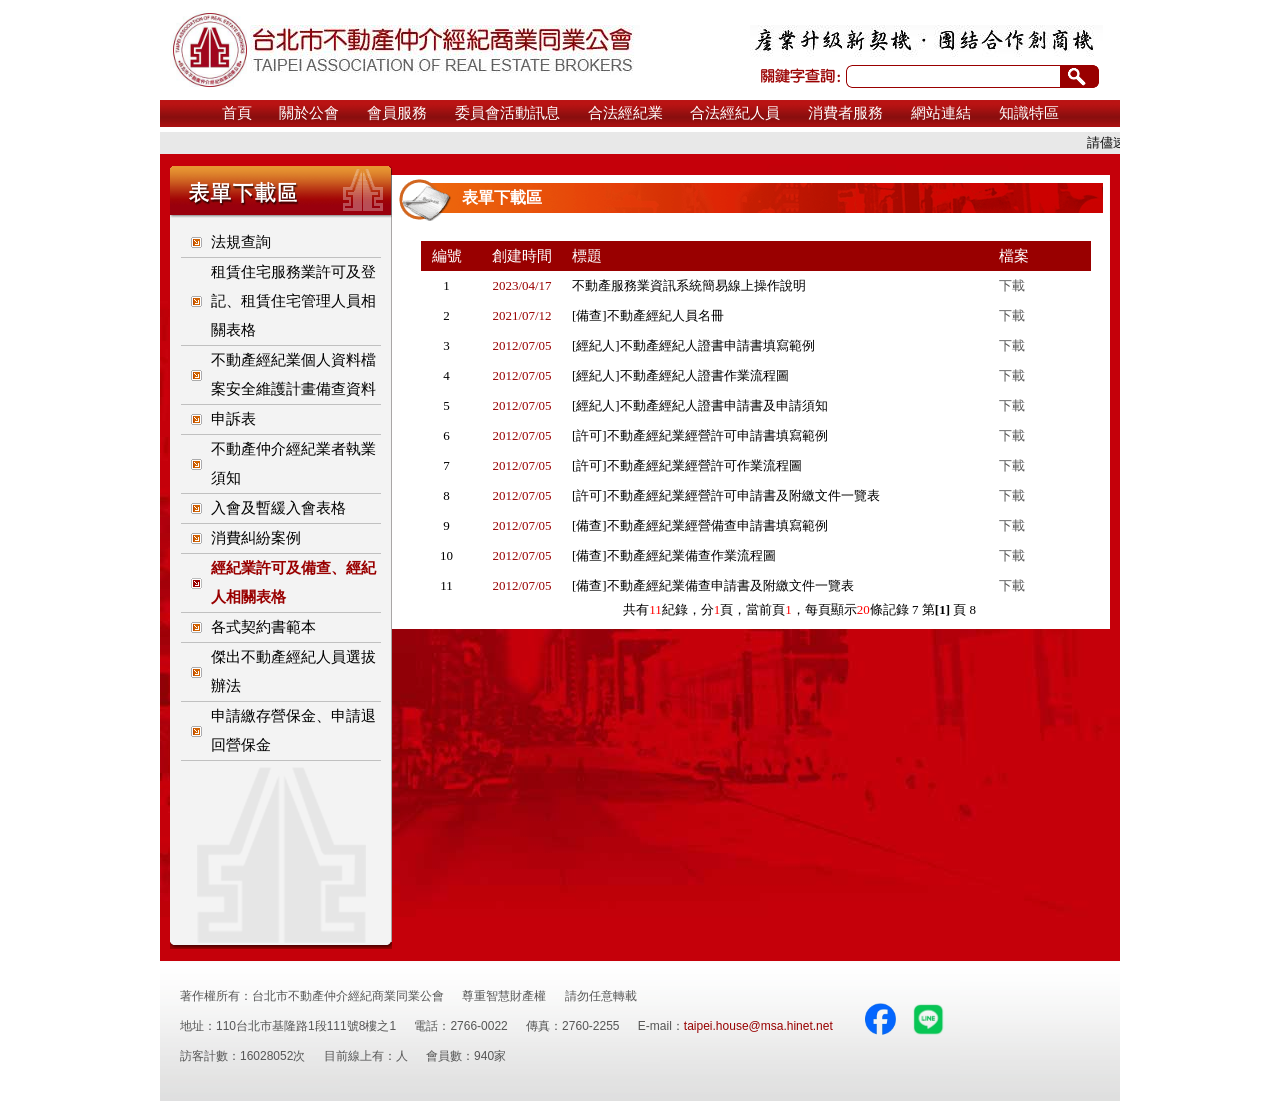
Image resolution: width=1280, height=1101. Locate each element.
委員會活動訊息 (507, 113)
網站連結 (941, 113)
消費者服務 (845, 113)
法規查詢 (241, 242)
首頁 (237, 113)
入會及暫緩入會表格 (278, 508)
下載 (1012, 285)
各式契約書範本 (263, 627)
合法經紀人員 (735, 113)
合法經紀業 (625, 113)
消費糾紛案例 (256, 538)
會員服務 (397, 113)
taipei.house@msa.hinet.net (758, 1026)
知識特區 (1029, 113)
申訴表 (233, 419)
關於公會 (309, 113)
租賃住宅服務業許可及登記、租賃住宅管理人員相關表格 (293, 301)
